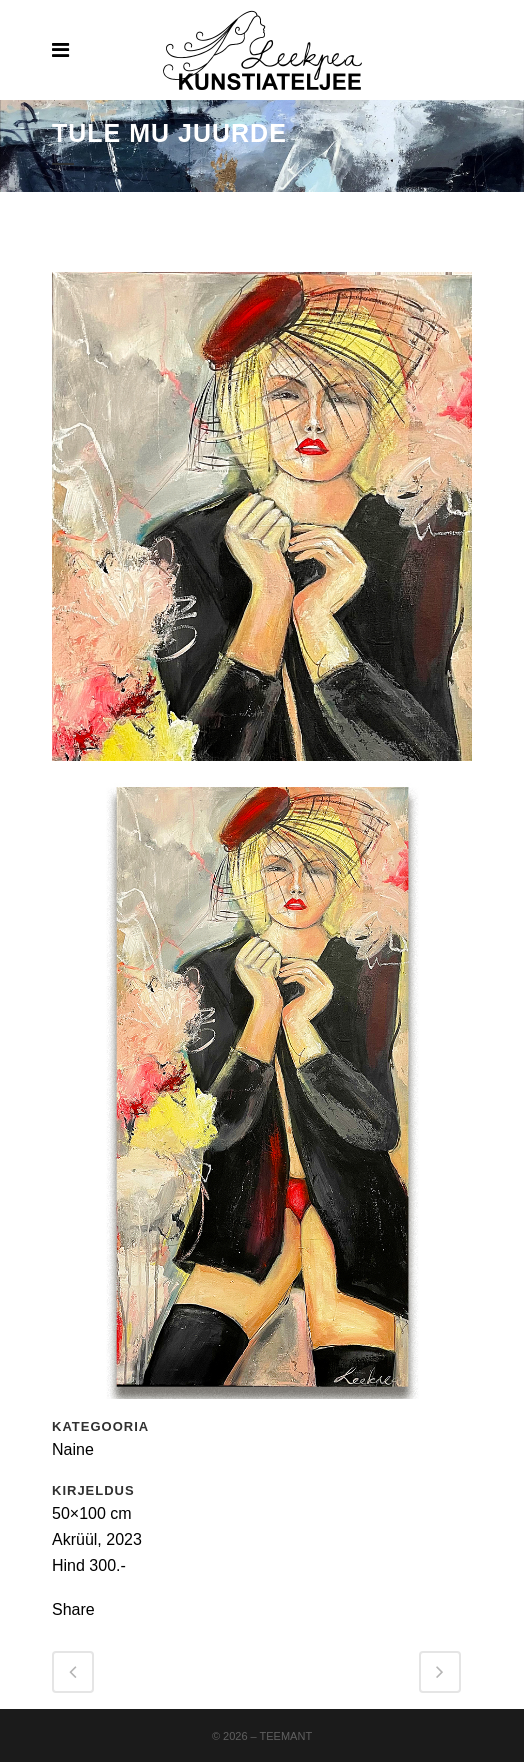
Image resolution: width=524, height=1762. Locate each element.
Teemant (286, 1736)
